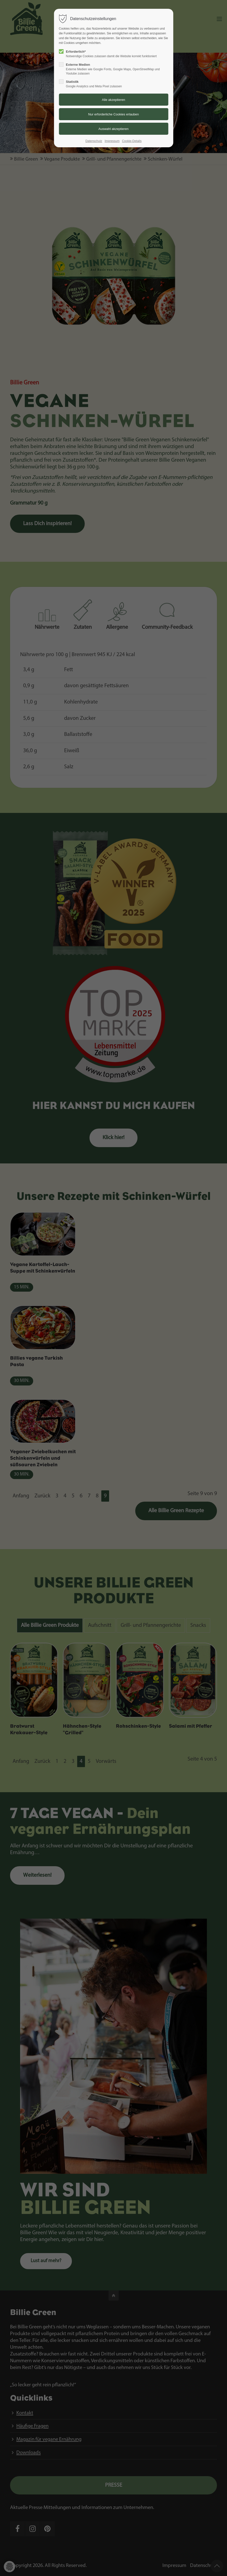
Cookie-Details (132, 141)
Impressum (112, 141)
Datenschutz (93, 141)
